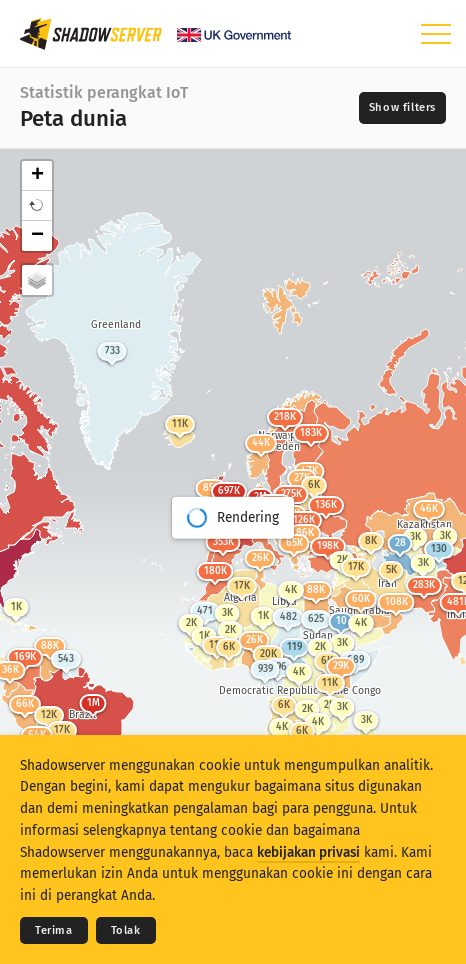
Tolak (126, 930)
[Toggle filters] (402, 108)
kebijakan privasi (308, 852)
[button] (37, 206)
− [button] (37, 236)
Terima (54, 930)
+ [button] (37, 176)
